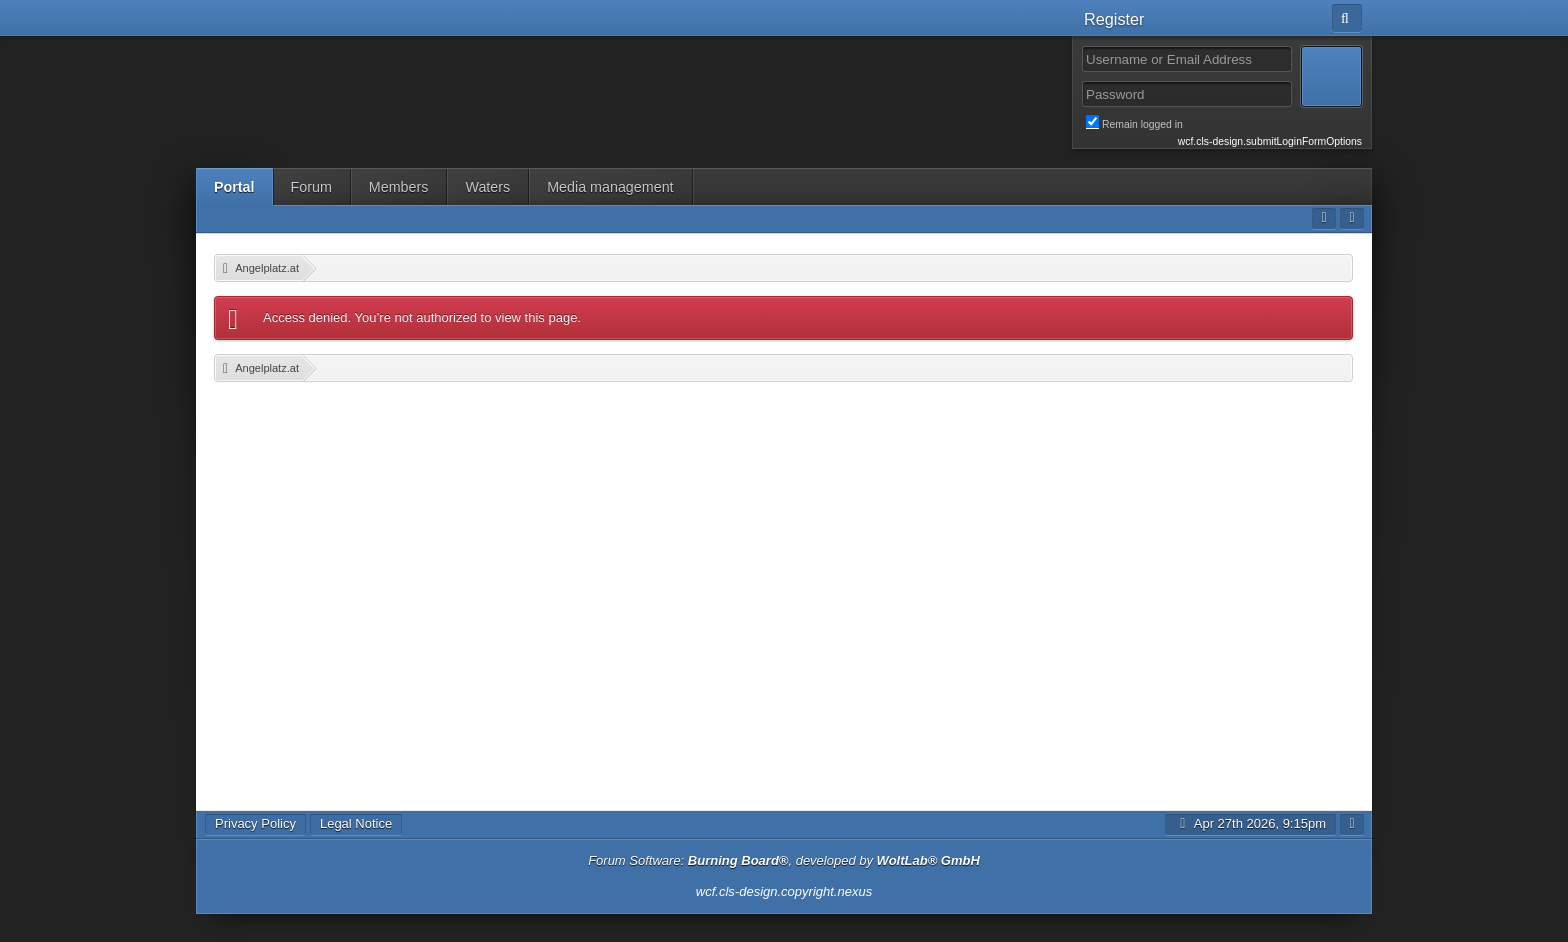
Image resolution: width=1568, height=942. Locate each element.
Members (399, 187)
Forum (311, 187)
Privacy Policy (255, 823)
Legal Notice (356, 823)
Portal (234, 187)
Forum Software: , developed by (784, 860)
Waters (487, 187)
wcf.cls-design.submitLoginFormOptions (1270, 141)
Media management (610, 187)
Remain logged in (1224, 123)
